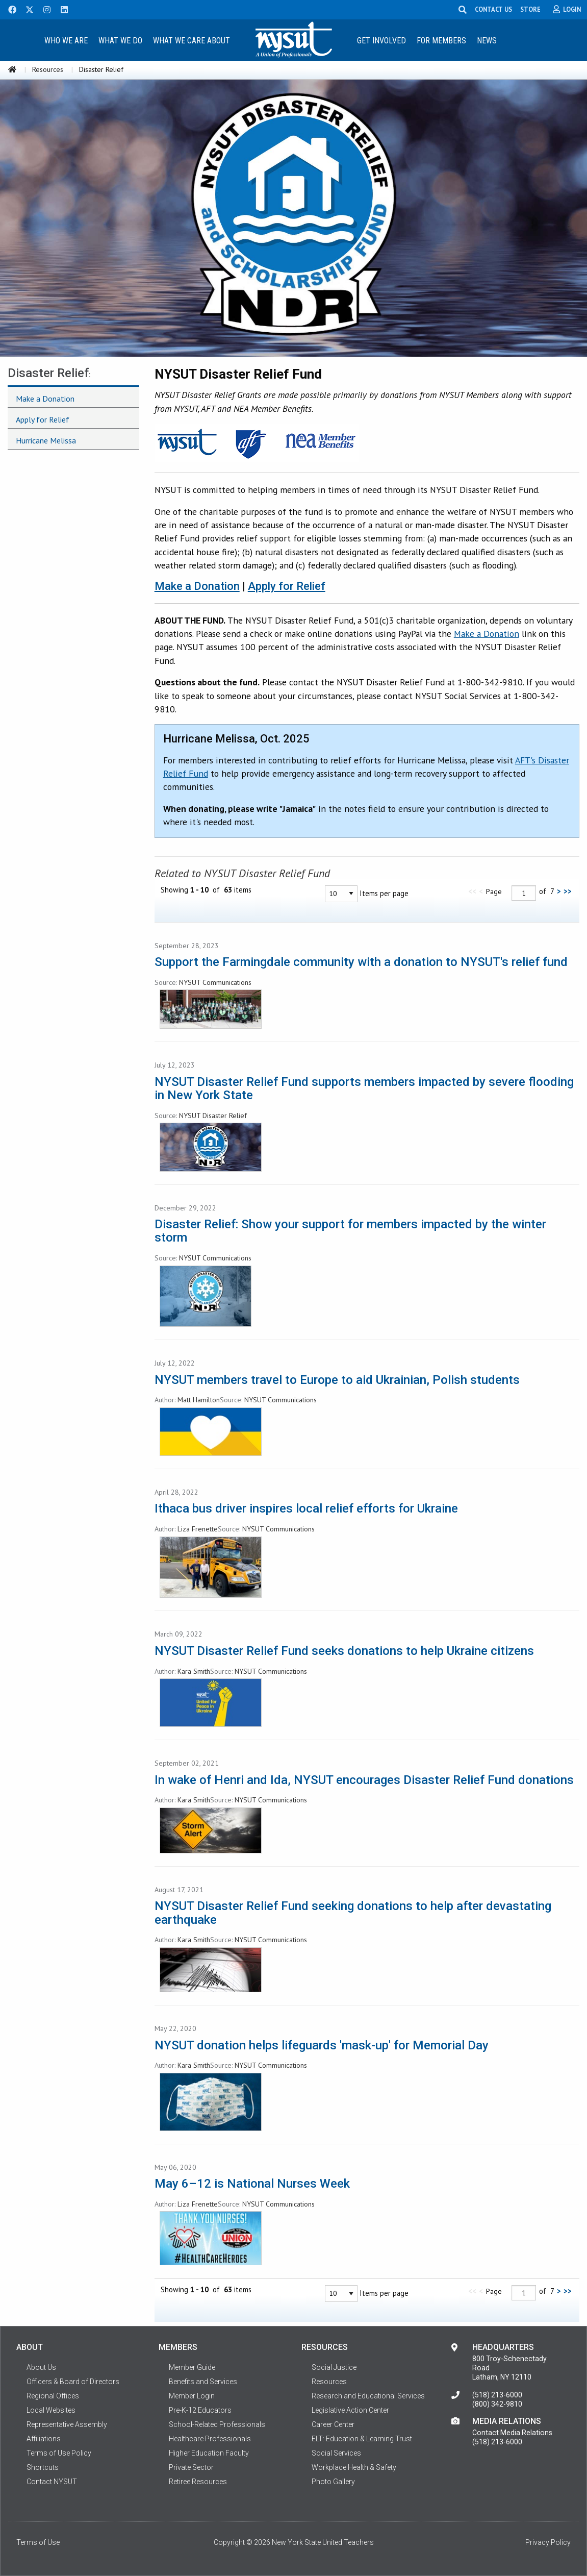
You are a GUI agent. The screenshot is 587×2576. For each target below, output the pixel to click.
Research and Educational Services (368, 2396)
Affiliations (44, 2439)
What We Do (120, 40)
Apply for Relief (286, 586)
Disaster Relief (48, 373)
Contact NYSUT (52, 2482)
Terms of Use (38, 2542)
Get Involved (381, 40)
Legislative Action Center (350, 2410)
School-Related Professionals (217, 2424)
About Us (41, 2367)
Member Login (192, 2396)
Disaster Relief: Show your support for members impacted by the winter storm (350, 1231)
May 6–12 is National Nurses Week (252, 2183)
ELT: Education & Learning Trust (362, 2439)
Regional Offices (53, 2396)
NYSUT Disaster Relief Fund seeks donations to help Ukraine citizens (344, 1651)
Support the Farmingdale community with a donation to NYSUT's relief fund (361, 962)
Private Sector (191, 2467)
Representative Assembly (67, 2424)
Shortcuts (43, 2467)
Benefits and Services (203, 2381)
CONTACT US (493, 9)
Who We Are (66, 40)
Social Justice (334, 2367)
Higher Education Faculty (209, 2453)
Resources (47, 69)
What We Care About (191, 40)
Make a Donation (197, 586)
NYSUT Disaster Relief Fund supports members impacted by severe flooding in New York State (364, 1088)
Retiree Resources (198, 2482)
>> (568, 891)
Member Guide (192, 2367)
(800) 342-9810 (497, 2404)
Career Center (333, 2424)
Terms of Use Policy (59, 2453)
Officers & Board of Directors (73, 2381)
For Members (441, 40)
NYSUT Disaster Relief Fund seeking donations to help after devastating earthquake (353, 1912)
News (487, 40)
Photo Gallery (333, 2482)
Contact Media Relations (512, 2433)
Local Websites (51, 2410)
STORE (530, 9)
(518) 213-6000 (497, 2395)
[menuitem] (66, 40)
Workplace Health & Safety (354, 2467)
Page (494, 891)
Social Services (336, 2453)
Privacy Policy (548, 2542)
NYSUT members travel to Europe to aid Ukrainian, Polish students (337, 1380)
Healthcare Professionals (210, 2439)
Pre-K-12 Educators (200, 2410)
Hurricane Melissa (46, 440)
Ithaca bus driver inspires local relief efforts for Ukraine (306, 1508)
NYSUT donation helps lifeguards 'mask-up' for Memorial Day (322, 2045)
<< (472, 891)
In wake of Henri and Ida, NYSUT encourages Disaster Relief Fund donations (364, 1780)
